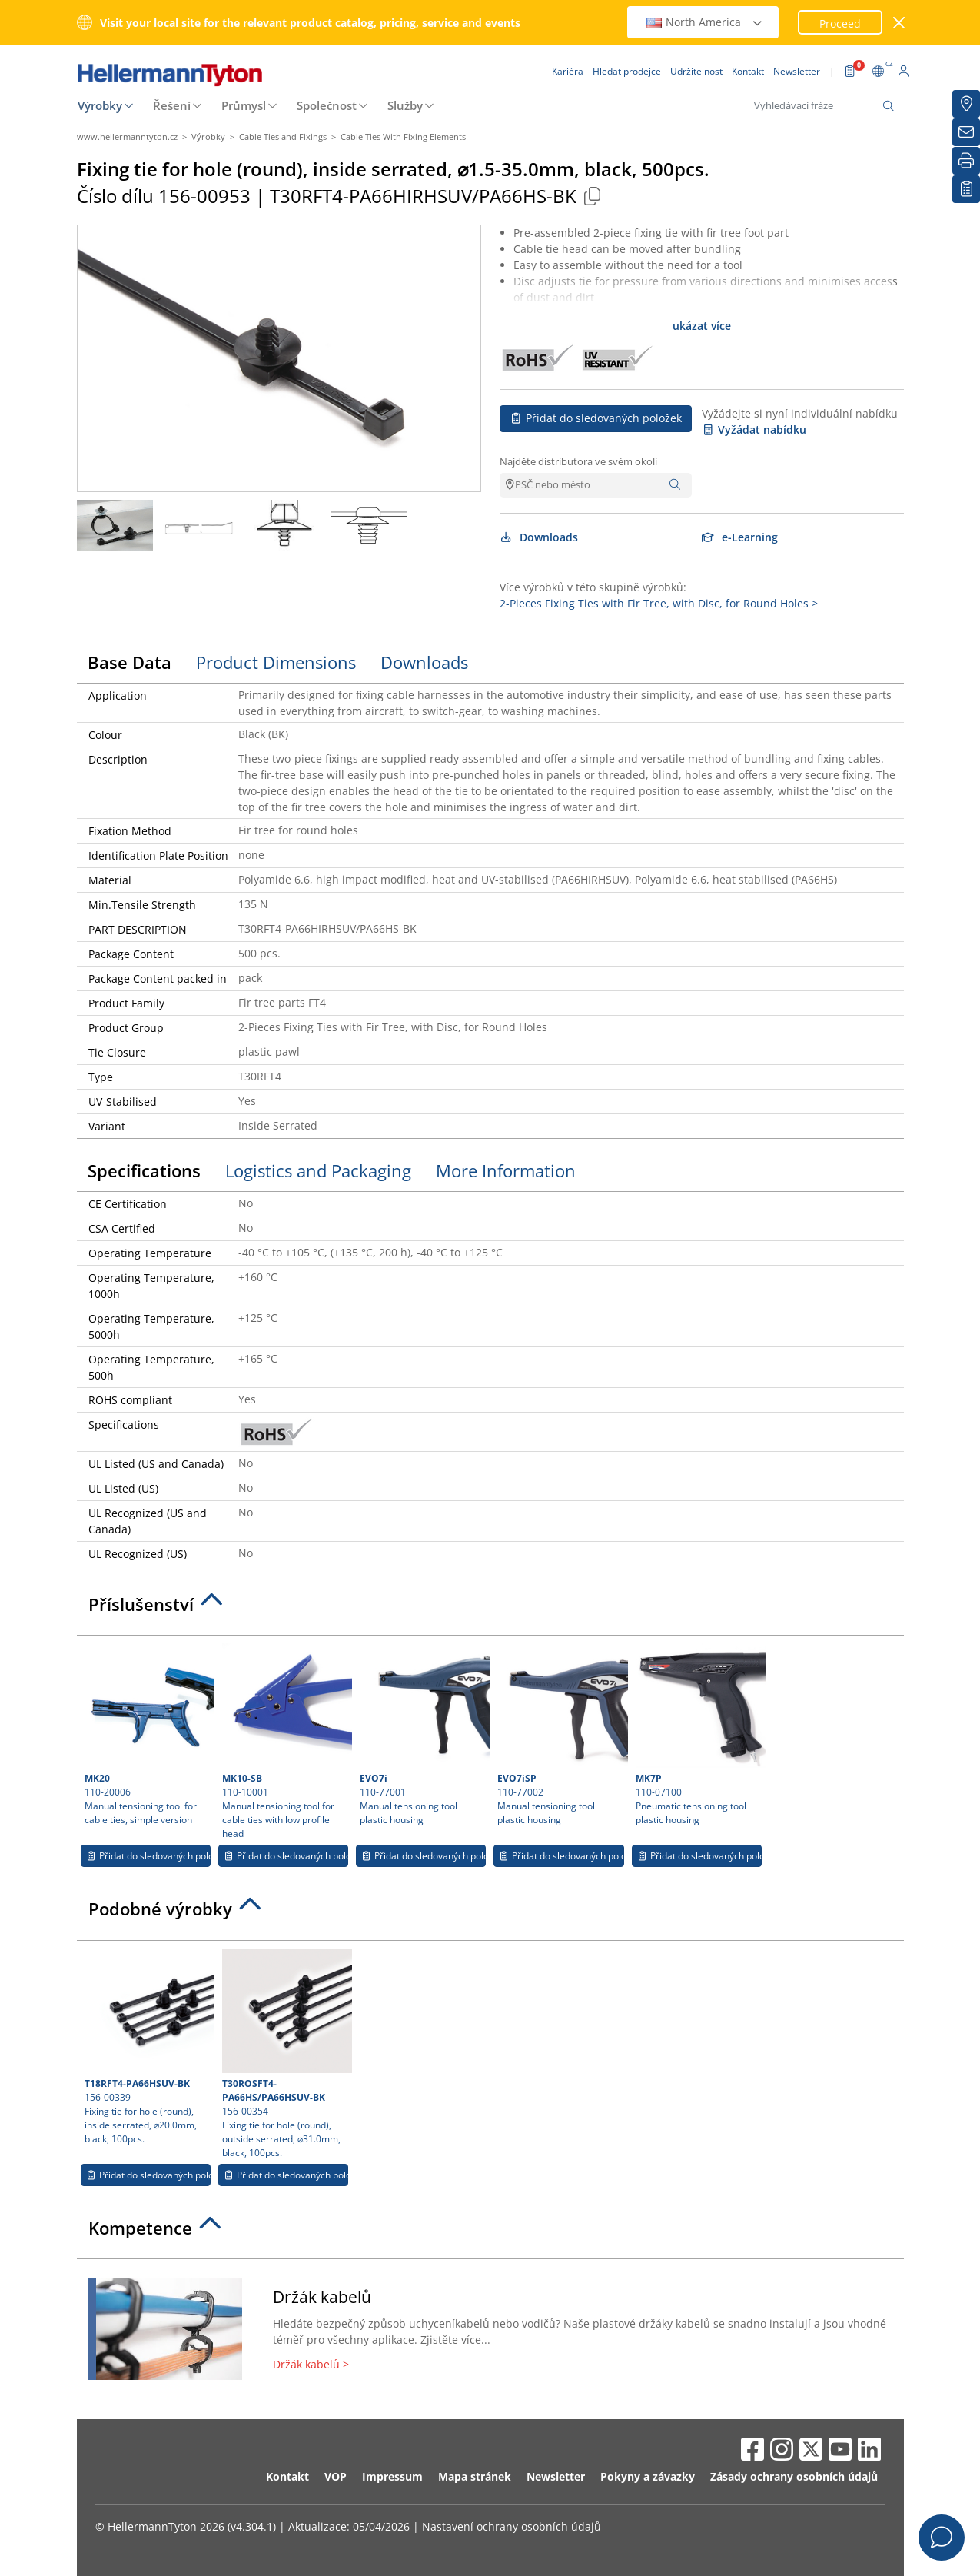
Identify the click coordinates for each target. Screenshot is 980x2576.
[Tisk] (966, 161)
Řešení (172, 105)
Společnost (327, 105)
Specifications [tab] (144, 1170)
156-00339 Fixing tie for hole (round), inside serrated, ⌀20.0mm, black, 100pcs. (148, 2047)
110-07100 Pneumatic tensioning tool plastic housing (699, 1734)
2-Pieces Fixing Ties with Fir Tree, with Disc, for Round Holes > (659, 603)
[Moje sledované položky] (966, 189)
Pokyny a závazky (647, 2476)
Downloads (539, 537)
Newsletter (556, 2476)
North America (704, 22)
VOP (335, 2476)
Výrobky (100, 105)
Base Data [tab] (129, 662)
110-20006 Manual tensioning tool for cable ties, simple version (148, 1734)
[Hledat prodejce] (966, 104)
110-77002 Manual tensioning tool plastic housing (560, 1734)
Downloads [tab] (424, 662)
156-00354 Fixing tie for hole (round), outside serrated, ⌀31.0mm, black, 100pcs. (285, 2054)
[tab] (490, 1609)
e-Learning (740, 537)
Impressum (392, 2476)
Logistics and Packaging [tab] (318, 1170)
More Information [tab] (506, 1170)
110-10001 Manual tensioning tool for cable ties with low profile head (285, 1741)
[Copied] (592, 195)
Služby (405, 105)
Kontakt (287, 2476)
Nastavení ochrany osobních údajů (511, 2526)
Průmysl (243, 105)
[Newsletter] (966, 132)
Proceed (840, 23)
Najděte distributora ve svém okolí (578, 461)
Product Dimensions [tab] (276, 662)
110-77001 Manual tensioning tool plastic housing (423, 1734)
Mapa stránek (474, 2476)
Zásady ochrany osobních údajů (794, 2476)
